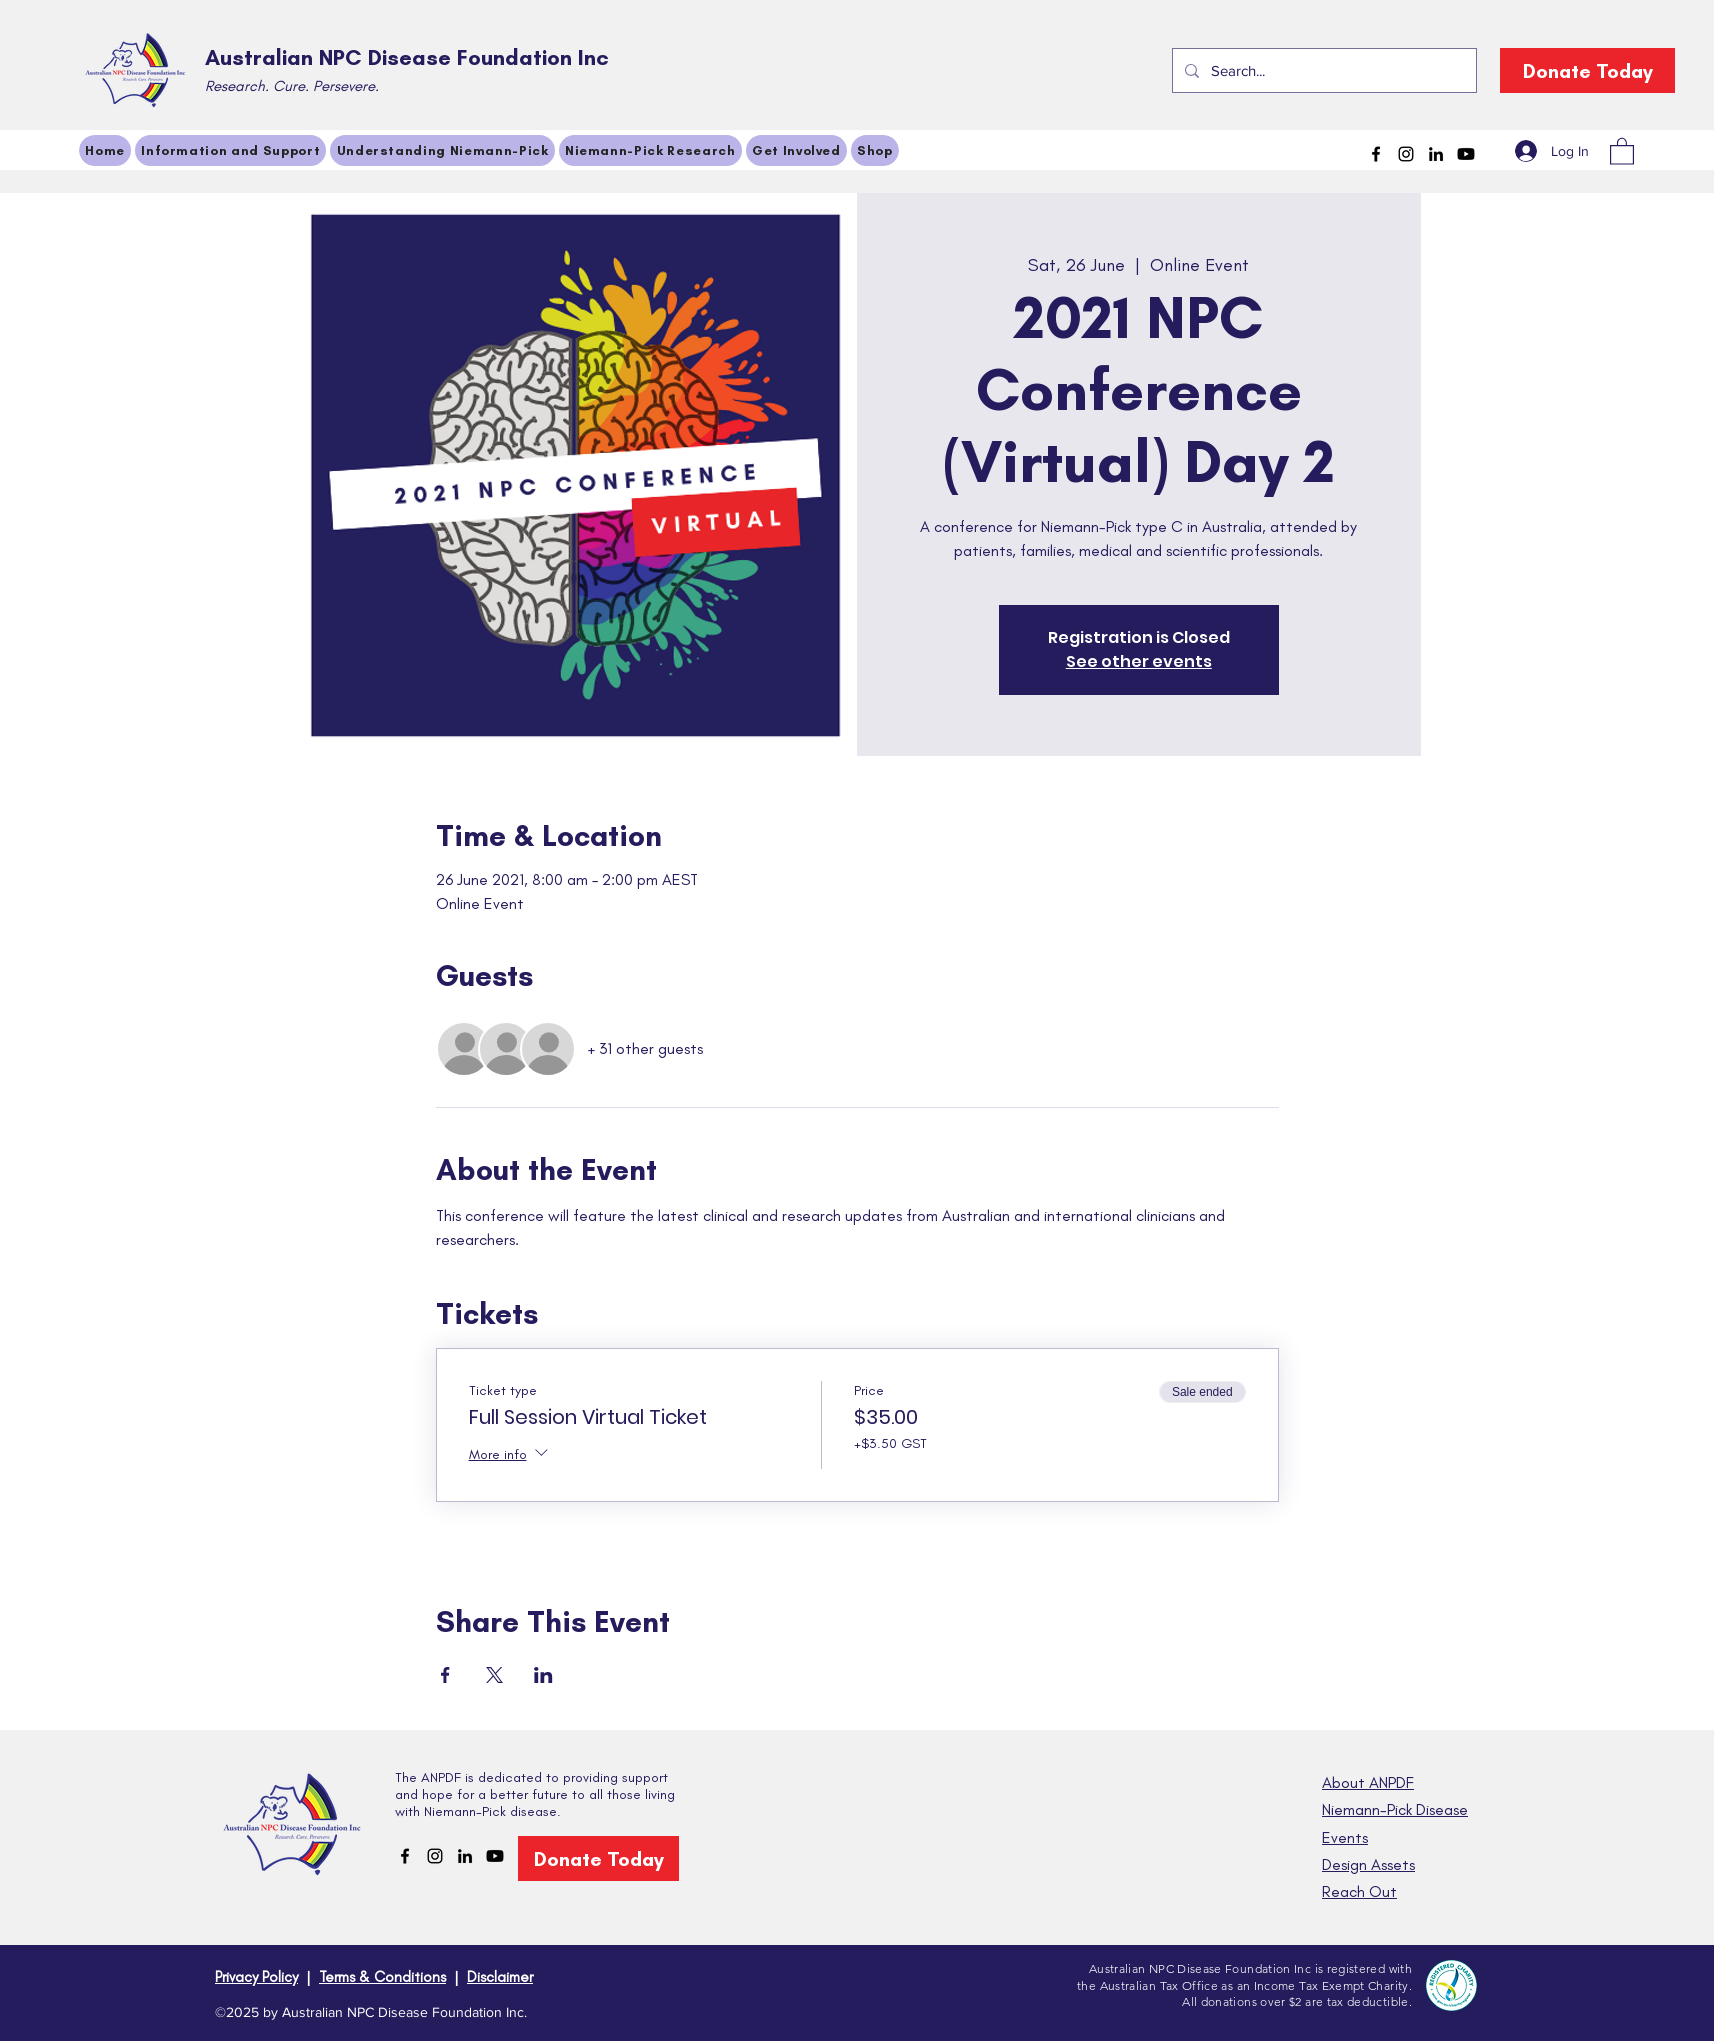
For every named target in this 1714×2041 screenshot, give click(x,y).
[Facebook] (1376, 154)
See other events (1139, 661)
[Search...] (1322, 70)
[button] (1622, 150)
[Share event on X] (494, 1675)
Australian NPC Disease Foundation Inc (407, 57)
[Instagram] (1406, 154)
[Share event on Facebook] (445, 1675)
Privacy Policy (256, 1977)
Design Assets (1368, 1864)
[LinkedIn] (1436, 154)
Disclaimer (500, 1977)
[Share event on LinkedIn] (543, 1675)
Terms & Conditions (382, 1977)
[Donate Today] (1587, 70)
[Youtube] (1466, 154)
